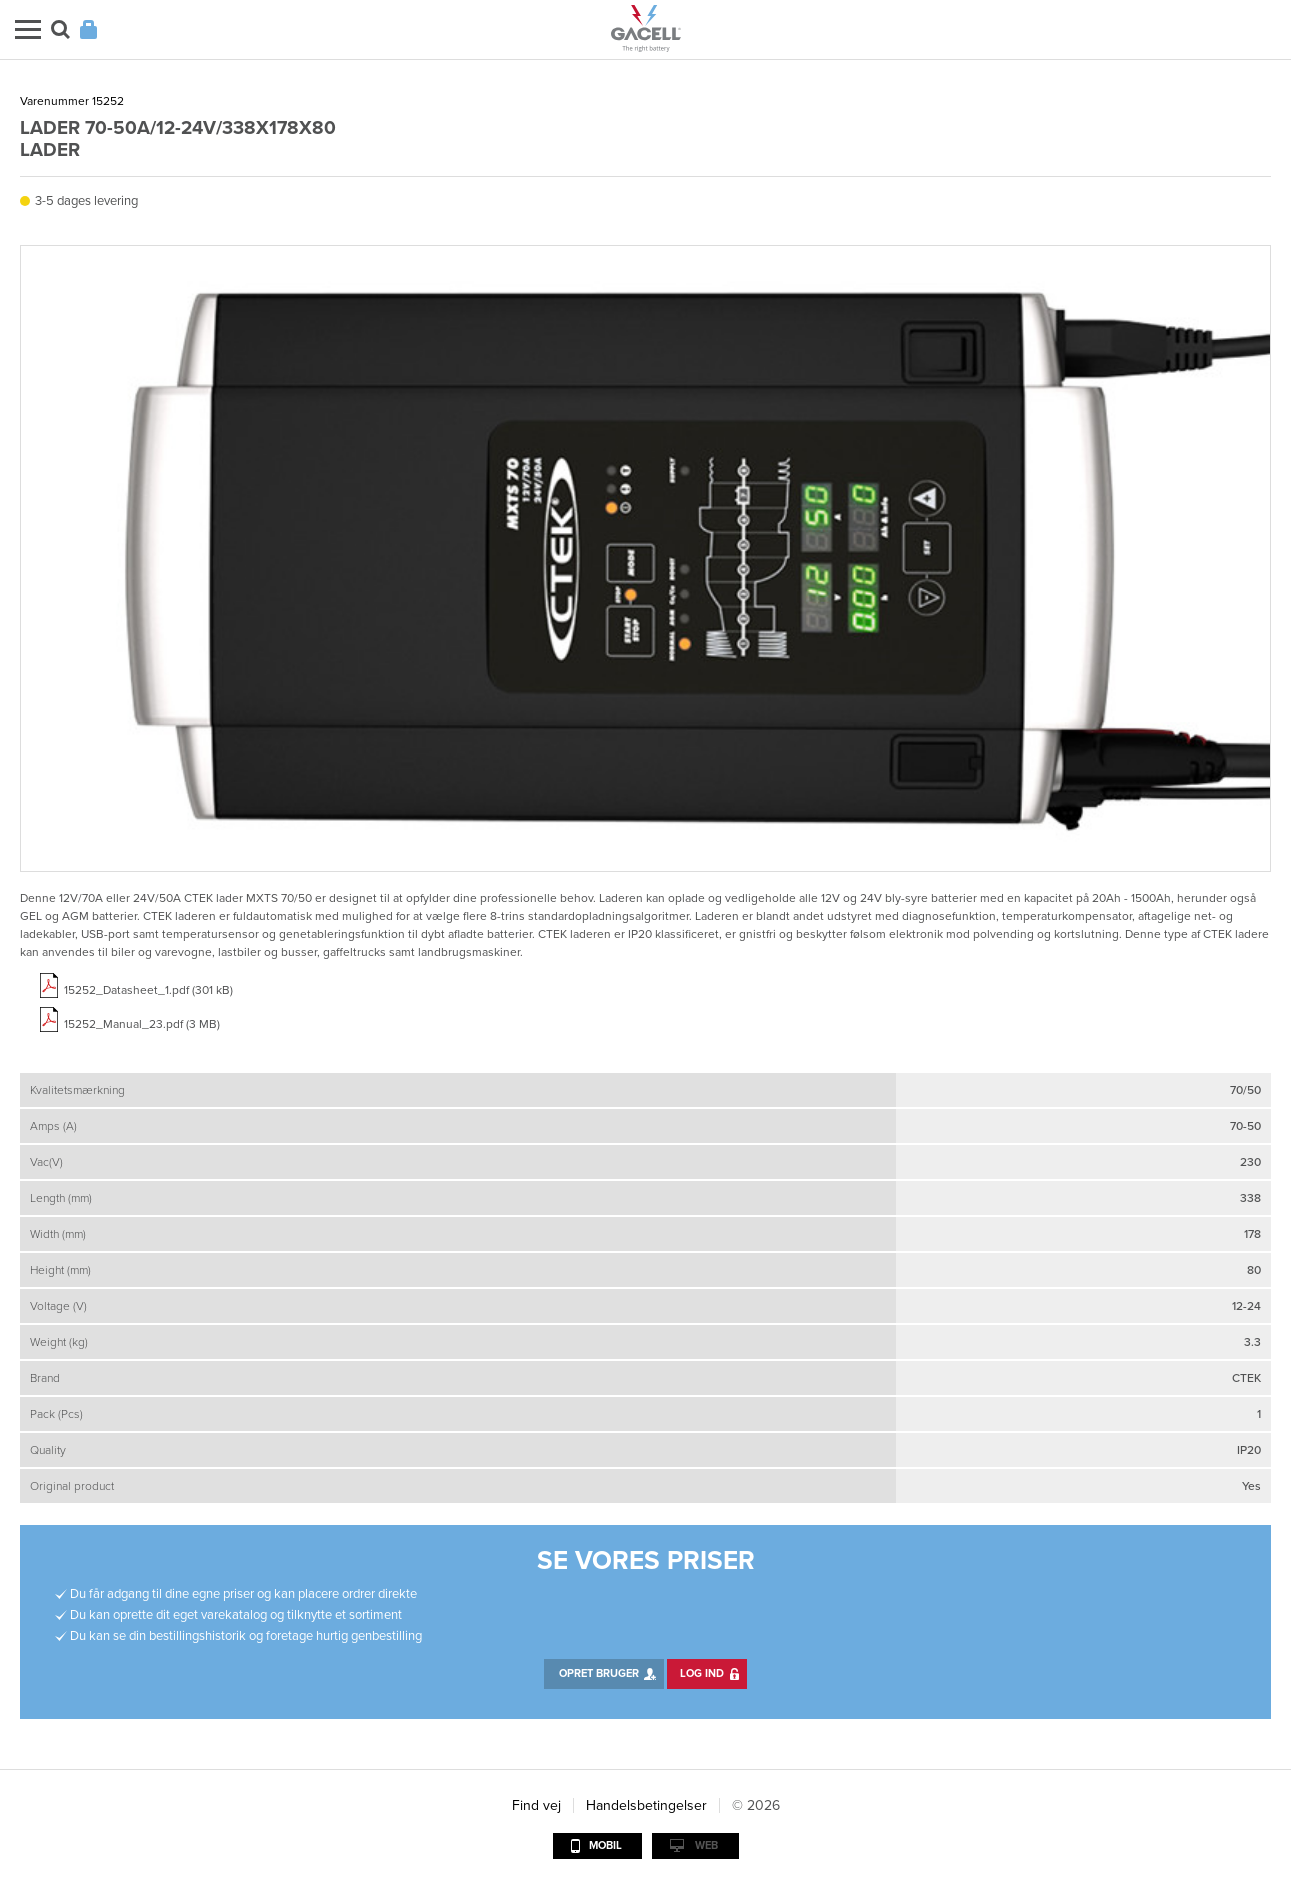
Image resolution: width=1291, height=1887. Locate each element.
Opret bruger (599, 1673)
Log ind (702, 1673)
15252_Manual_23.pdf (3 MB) (142, 1024)
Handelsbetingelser (646, 1805)
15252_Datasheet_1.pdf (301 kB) (148, 990)
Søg (60, 29)
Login (88, 29)
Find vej (536, 1805)
